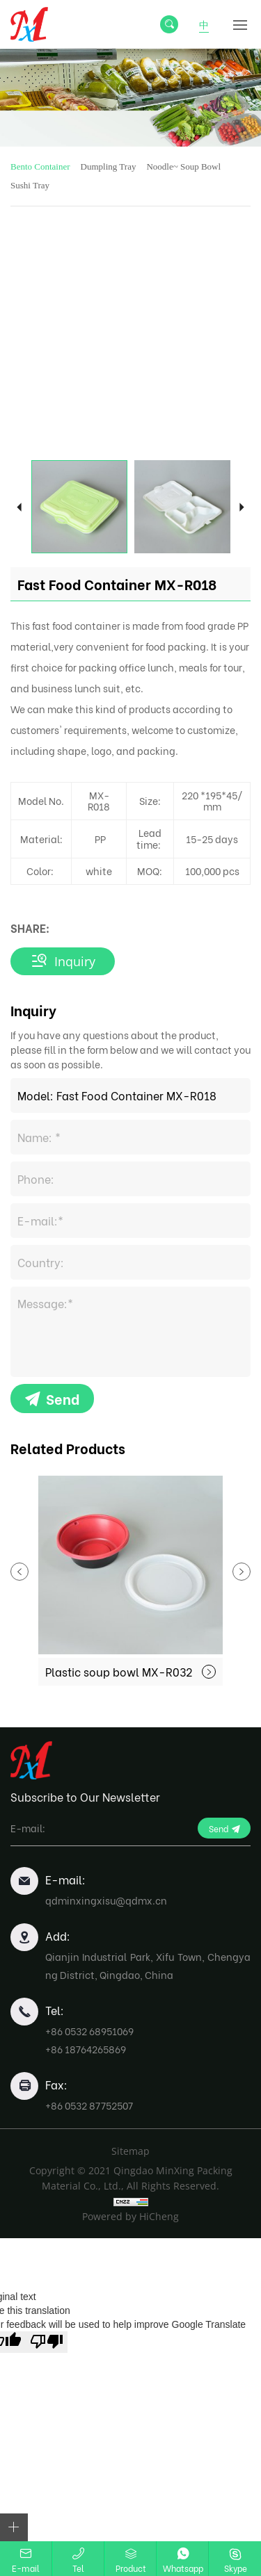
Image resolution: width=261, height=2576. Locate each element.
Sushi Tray (29, 185)
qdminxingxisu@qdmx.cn (106, 1900)
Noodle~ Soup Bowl (183, 166)
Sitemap (130, 2151)
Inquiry (74, 961)
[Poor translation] (47, 2342)
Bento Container (40, 166)
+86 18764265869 (85, 2048)
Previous (19, 506)
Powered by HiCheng (130, 2216)
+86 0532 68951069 (89, 2030)
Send (62, 1398)
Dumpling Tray (108, 166)
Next (242, 506)
